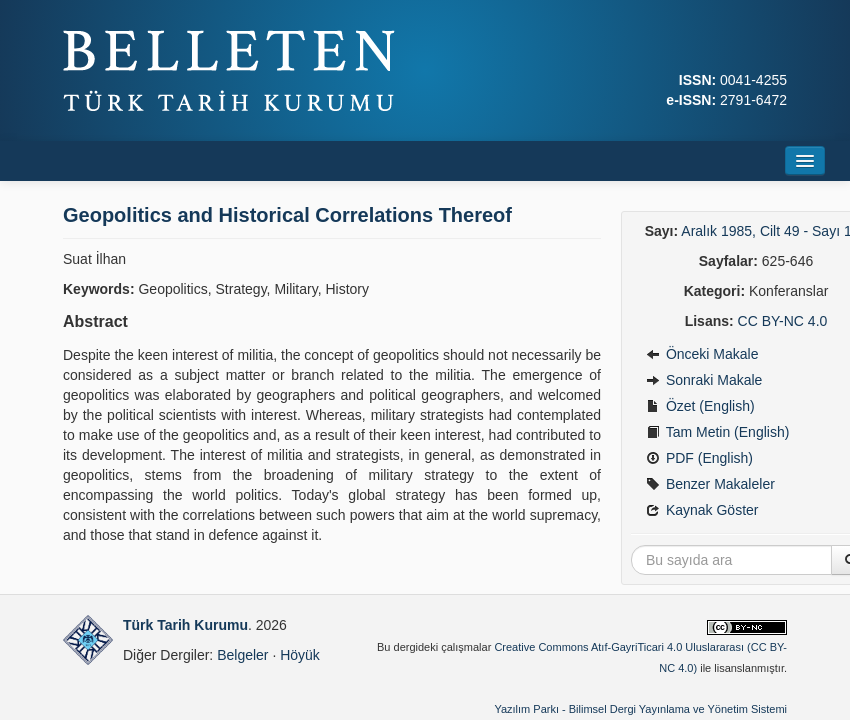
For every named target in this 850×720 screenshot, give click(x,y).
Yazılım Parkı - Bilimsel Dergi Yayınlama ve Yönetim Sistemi (640, 709)
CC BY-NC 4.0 (783, 321)
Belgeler (242, 655)
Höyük (300, 655)
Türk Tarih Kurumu (185, 625)
